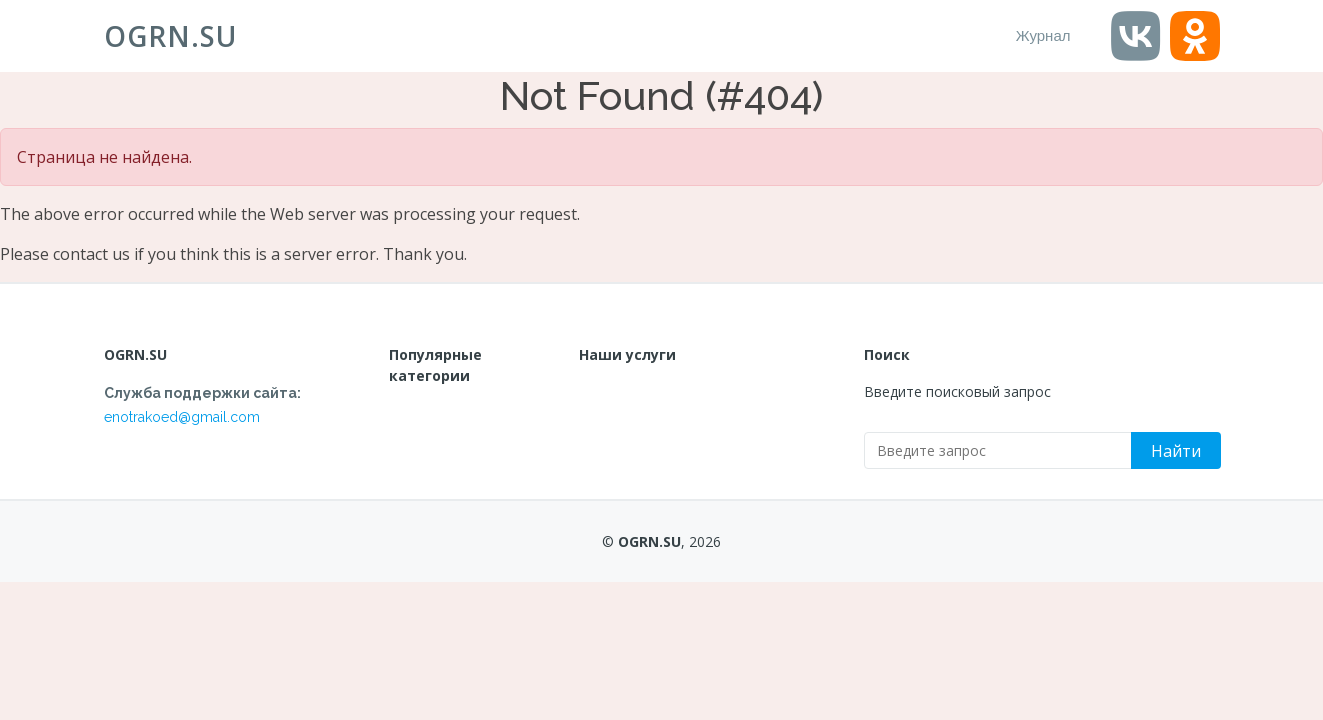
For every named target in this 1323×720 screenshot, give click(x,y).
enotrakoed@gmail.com (182, 417)
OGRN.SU (170, 36)
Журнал (1043, 35)
